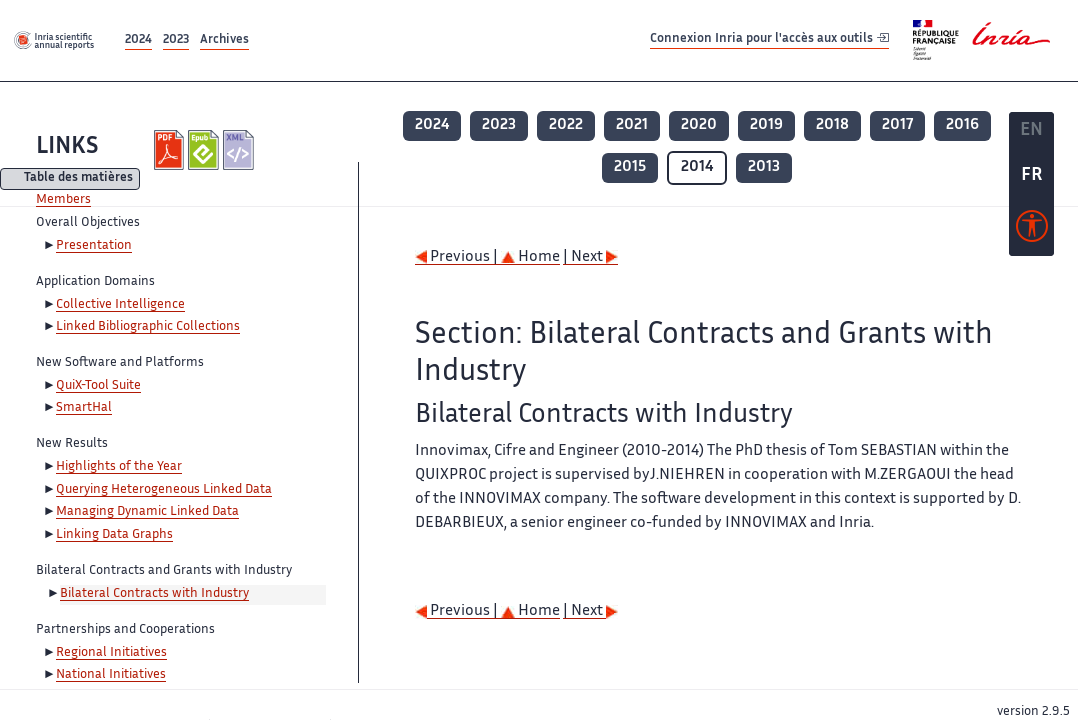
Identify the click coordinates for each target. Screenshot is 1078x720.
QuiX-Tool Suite (98, 386)
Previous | (458, 257)
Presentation (94, 246)
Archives (224, 40)
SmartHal (84, 408)
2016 (962, 125)
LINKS (67, 147)
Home (530, 257)
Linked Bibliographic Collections (148, 327)
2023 (176, 40)
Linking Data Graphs (114, 535)
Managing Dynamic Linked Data (147, 512)
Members (63, 200)
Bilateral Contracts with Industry (154, 594)
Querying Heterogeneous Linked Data (164, 490)
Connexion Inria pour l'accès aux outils (769, 39)
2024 (138, 40)
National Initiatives (111, 675)
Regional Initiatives (111, 653)
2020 (699, 125)
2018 (832, 125)
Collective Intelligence (120, 305)
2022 (566, 125)
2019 (766, 125)
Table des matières (78, 179)
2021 (632, 125)
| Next (590, 257)
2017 (897, 125)
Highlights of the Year (119, 467)
